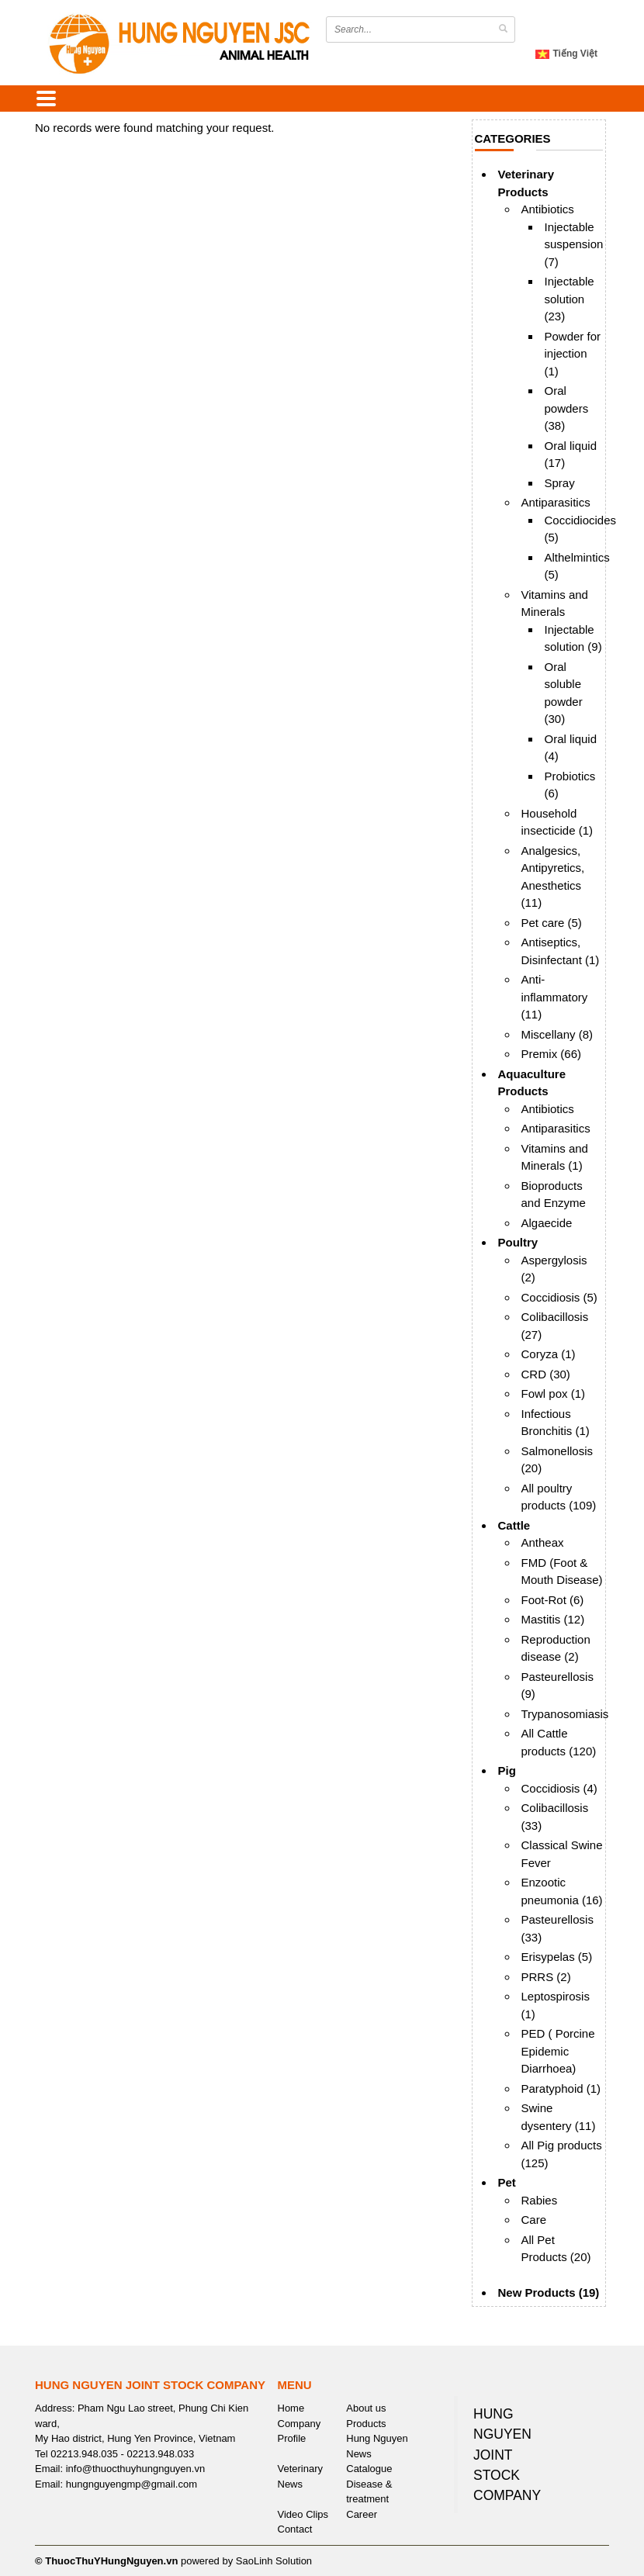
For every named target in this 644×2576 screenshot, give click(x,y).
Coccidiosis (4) (559, 1788)
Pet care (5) (551, 922)
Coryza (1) (548, 1354)
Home (291, 2408)
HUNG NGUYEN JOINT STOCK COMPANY (507, 2454)
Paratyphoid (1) (561, 2088)
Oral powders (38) (567, 408)
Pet (507, 2182)
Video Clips (303, 2514)
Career (361, 2514)
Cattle (514, 1525)
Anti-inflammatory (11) (554, 997)
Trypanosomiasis (565, 1713)
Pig (507, 1770)
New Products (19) (549, 2292)
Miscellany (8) (557, 1034)
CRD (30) (545, 1374)
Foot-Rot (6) (552, 1599)
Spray (560, 482)
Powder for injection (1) (573, 354)
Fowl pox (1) (553, 1393)
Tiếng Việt (566, 53)
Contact (295, 2529)
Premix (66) (551, 1053)
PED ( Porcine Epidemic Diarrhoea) (558, 2051)
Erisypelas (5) (557, 1956)
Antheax (542, 1542)
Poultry (518, 1242)
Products (366, 2423)
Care (534, 2219)
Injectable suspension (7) (574, 244)
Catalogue (369, 2468)
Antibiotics (547, 209)
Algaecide (547, 1222)
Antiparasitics (555, 502)
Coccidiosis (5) (559, 1297)
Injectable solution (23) (569, 299)
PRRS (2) (546, 1976)
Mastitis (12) (553, 1619)
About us (366, 2408)
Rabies (539, 2200)
